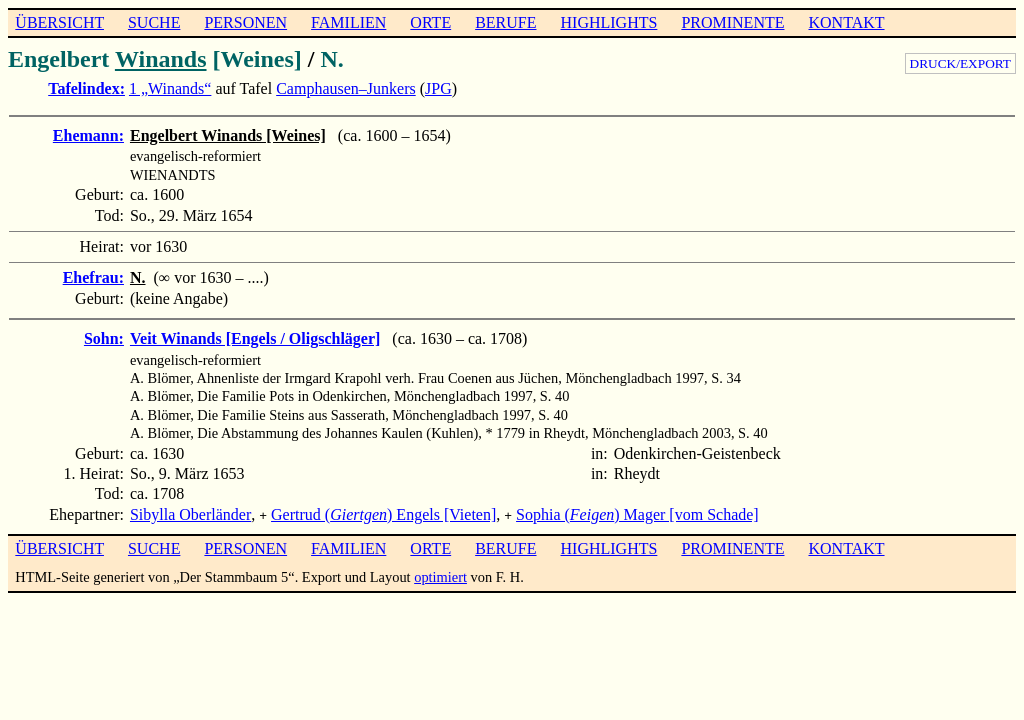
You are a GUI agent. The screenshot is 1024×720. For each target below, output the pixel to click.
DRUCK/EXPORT (960, 63)
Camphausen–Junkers (346, 88)
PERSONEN (245, 22)
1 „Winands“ (170, 88)
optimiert (440, 575)
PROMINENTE (732, 22)
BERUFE (505, 22)
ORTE (430, 22)
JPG (438, 88)
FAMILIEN (348, 22)
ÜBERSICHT (59, 22)
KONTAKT (846, 22)
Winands (161, 59)
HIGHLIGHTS (609, 22)
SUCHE (154, 22)
